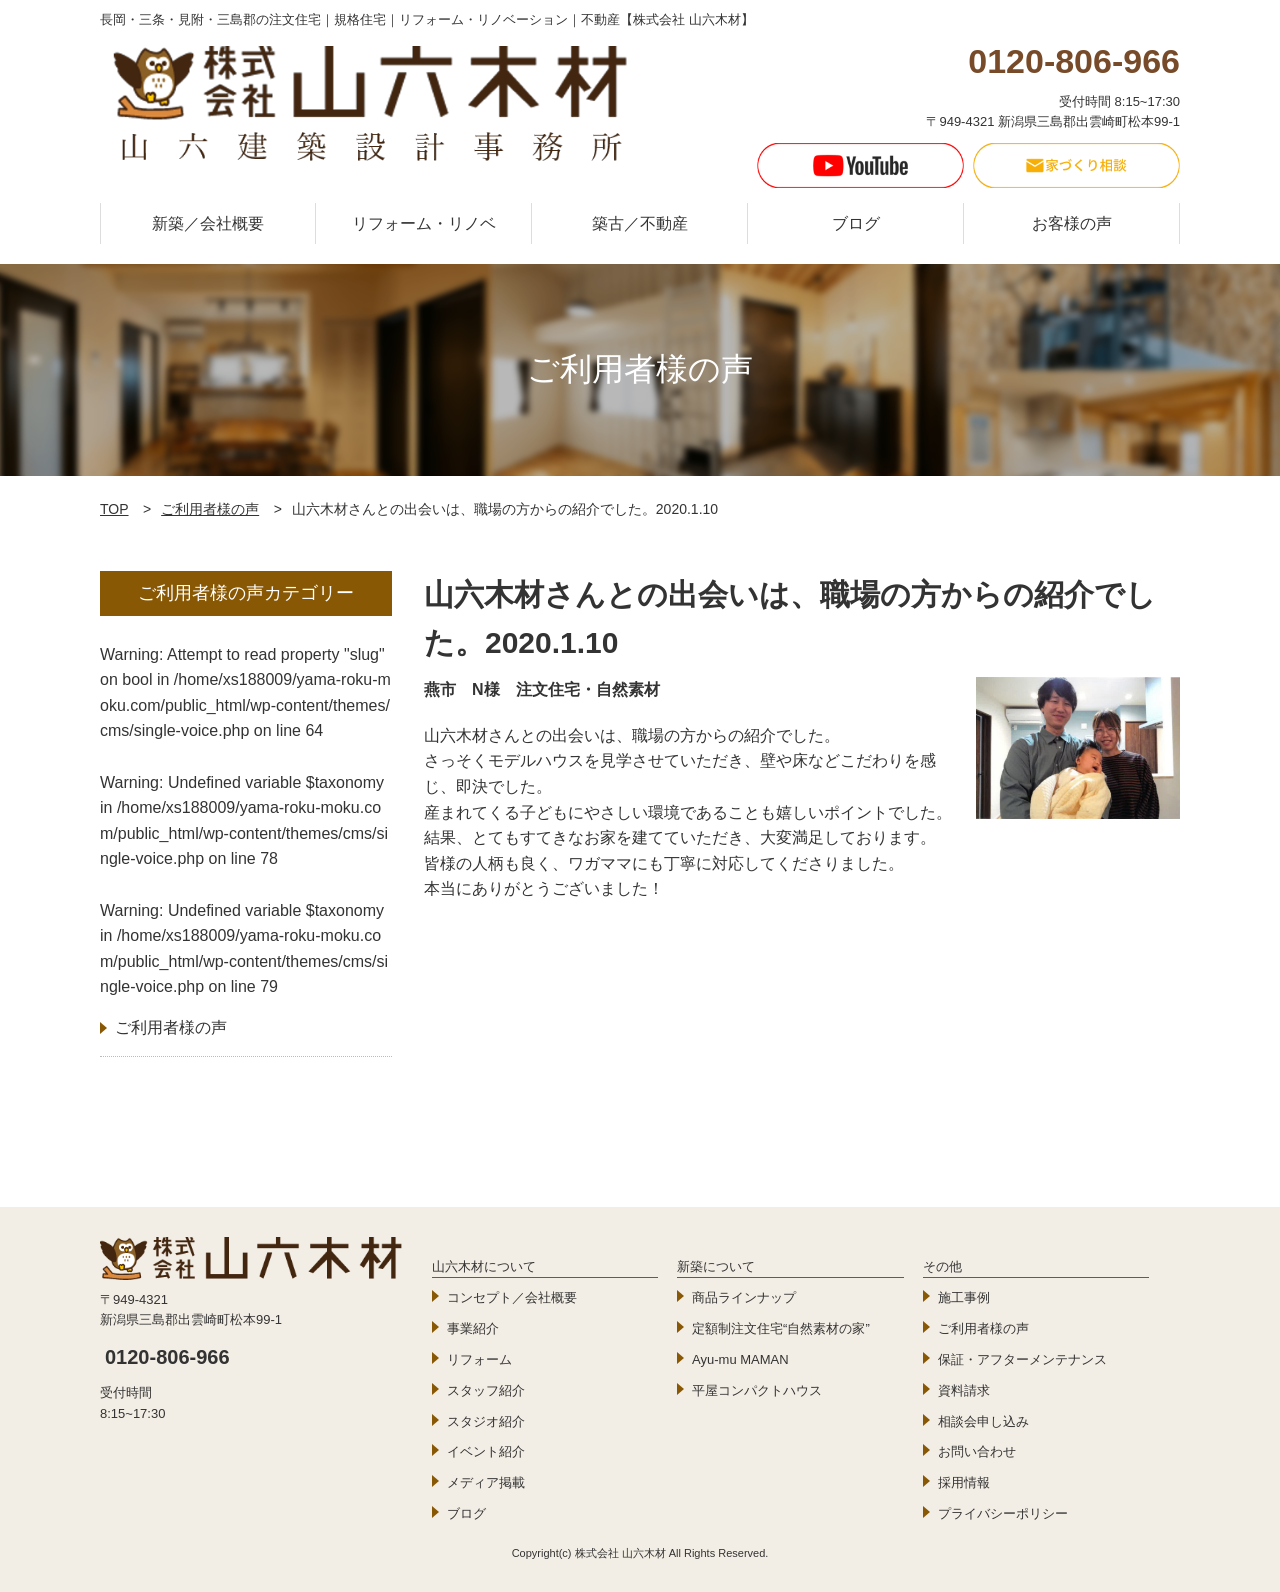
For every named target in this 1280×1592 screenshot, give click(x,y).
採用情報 (964, 1482)
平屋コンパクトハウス (757, 1390)
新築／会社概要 (208, 223)
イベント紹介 (486, 1451)
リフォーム (479, 1359)
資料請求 (964, 1390)
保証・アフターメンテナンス (1022, 1359)
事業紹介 (473, 1328)
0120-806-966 (167, 1357)
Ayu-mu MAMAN (740, 1359)
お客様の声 (1072, 223)
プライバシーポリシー (1003, 1513)
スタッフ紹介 (486, 1390)
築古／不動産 (640, 223)
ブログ (856, 223)
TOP (114, 509)
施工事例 (964, 1297)
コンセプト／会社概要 (512, 1297)
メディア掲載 (486, 1482)
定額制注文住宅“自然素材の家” (781, 1328)
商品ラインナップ (744, 1297)
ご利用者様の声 (210, 509)
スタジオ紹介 (486, 1421)
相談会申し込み (983, 1421)
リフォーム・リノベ (424, 223)
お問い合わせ (977, 1451)
